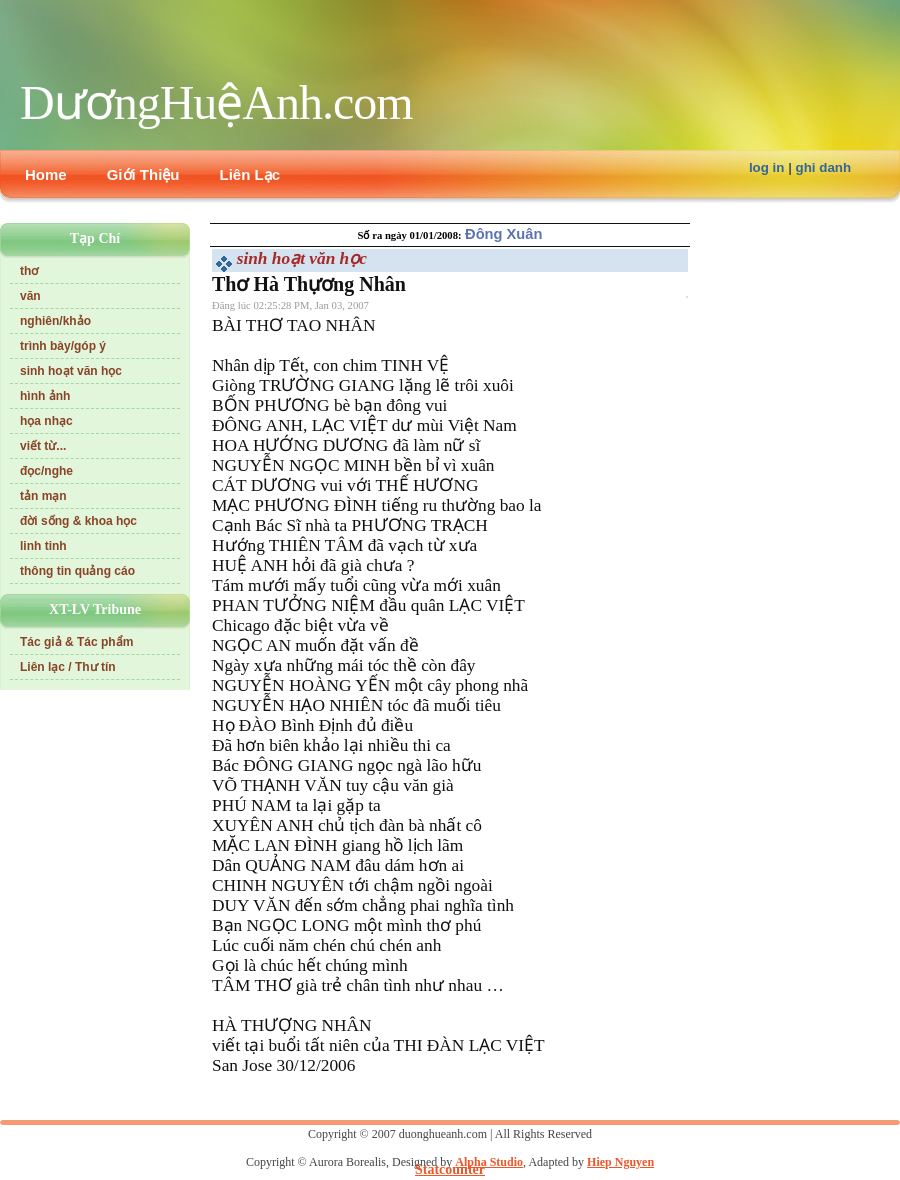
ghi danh (824, 167)
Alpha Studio (489, 1162)
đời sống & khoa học (78, 521)
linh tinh (43, 546)
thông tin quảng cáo (77, 571)
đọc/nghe (46, 471)
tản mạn (43, 496)
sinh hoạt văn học (71, 371)
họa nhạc (46, 421)
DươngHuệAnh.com (216, 102)
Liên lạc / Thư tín (68, 667)
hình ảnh (45, 396)
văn (30, 296)
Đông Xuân (503, 234)
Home (46, 174)
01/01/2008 (433, 235)
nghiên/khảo (55, 321)
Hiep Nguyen (620, 1162)
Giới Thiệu (143, 174)
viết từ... (43, 446)
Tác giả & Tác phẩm (76, 642)
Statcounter (450, 1169)
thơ (29, 271)
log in (767, 167)
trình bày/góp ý (63, 346)
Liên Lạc (250, 174)
